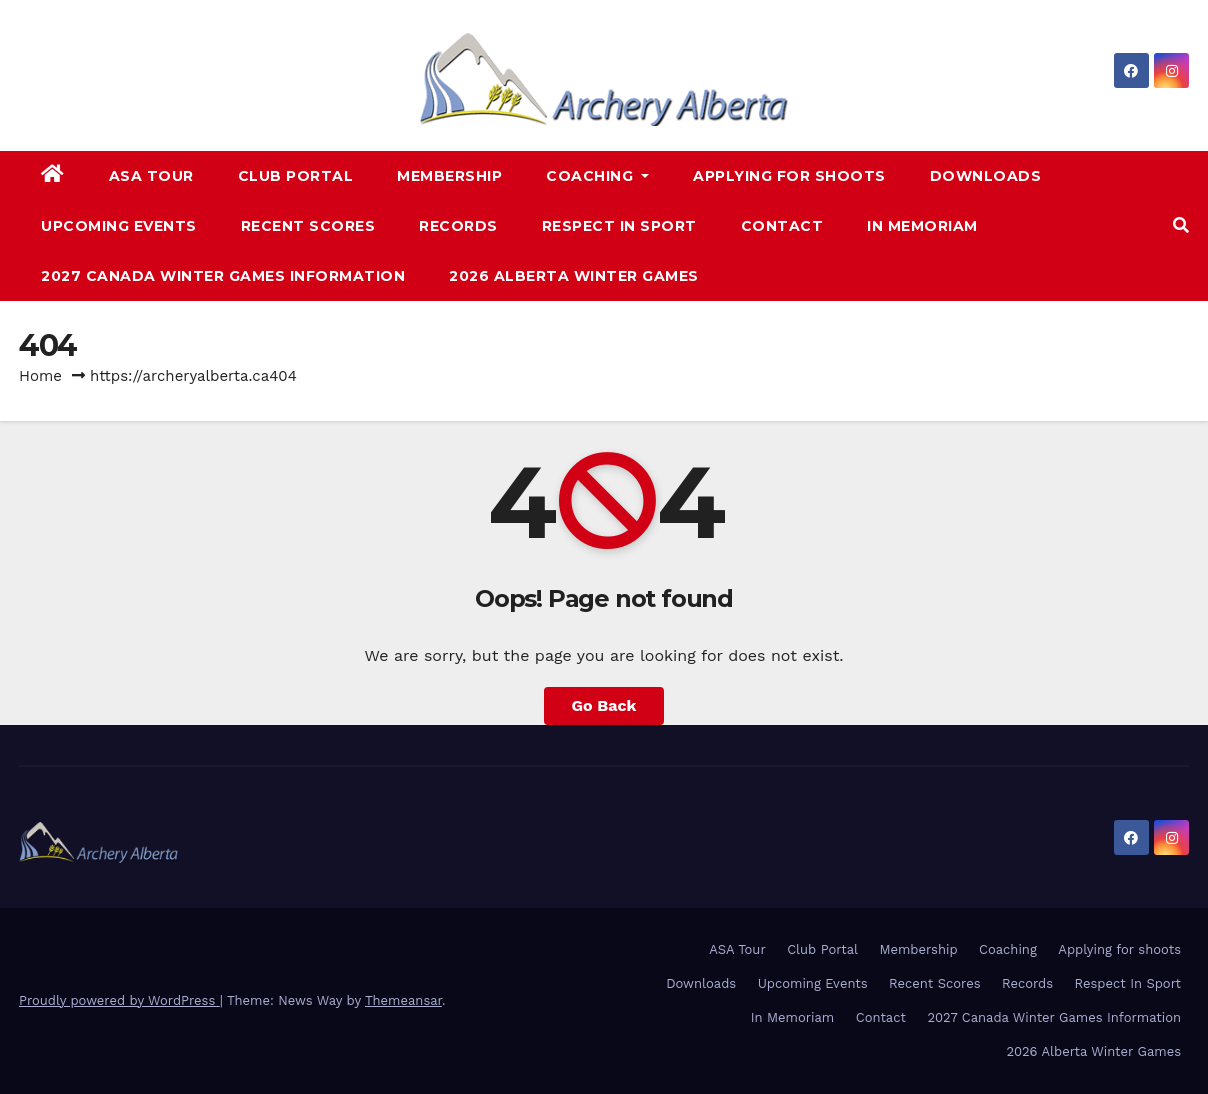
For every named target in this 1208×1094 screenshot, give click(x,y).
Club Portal (296, 176)
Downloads (986, 176)
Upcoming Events (119, 226)
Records (458, 226)
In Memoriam (922, 226)
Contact (782, 226)
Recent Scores (308, 226)
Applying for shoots (789, 176)
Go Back (604, 705)
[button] (1181, 225)
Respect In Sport (619, 226)
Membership (449, 176)
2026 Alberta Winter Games (574, 276)
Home (40, 376)
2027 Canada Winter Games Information (223, 276)
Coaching (597, 176)
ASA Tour (151, 176)
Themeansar (403, 1000)
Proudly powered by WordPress (119, 1000)
